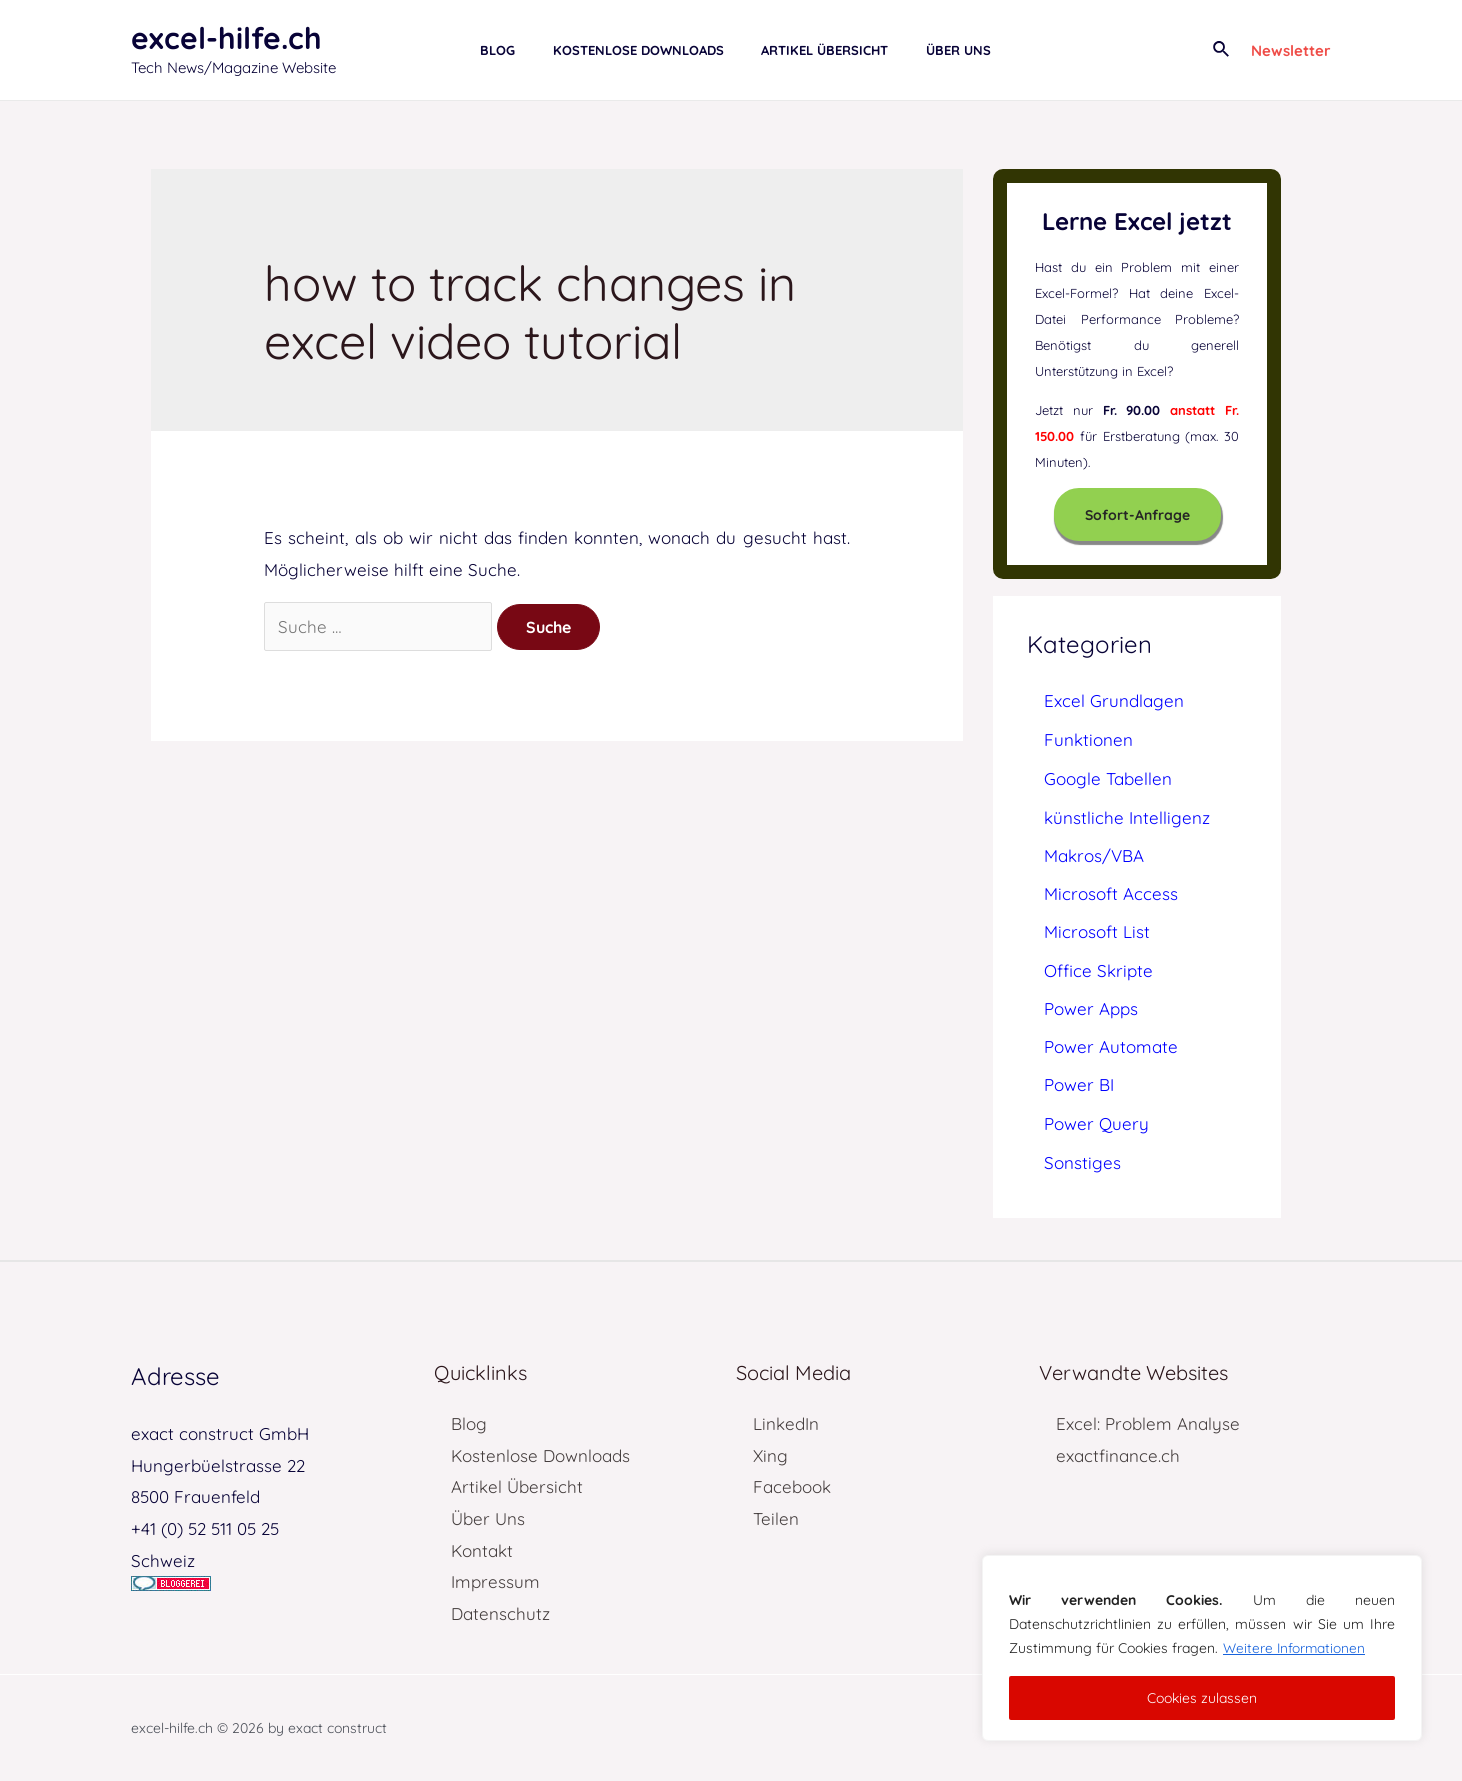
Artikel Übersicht (517, 1486)
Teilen (776, 1518)
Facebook (792, 1486)
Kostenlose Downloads (540, 1455)
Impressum (495, 1581)
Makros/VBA (1094, 855)
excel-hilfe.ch (226, 38)
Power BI (1079, 1084)
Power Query (1096, 1123)
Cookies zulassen (1202, 1698)
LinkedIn (786, 1423)
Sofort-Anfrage (1137, 515)
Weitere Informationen (1295, 1648)
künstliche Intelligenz (1127, 817)
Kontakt (482, 1550)
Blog (469, 1423)
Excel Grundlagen (1114, 700)
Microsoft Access (1111, 893)
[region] (1202, 1648)
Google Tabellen (1108, 778)
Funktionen (1088, 739)
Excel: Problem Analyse (1148, 1423)
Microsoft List (1097, 931)
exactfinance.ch (1118, 1455)
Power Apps (1091, 1008)
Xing (770, 1455)
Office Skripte (1098, 970)
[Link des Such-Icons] (1222, 50)
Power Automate (1111, 1046)
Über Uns (488, 1518)
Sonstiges (1082, 1162)
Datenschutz (500, 1613)
